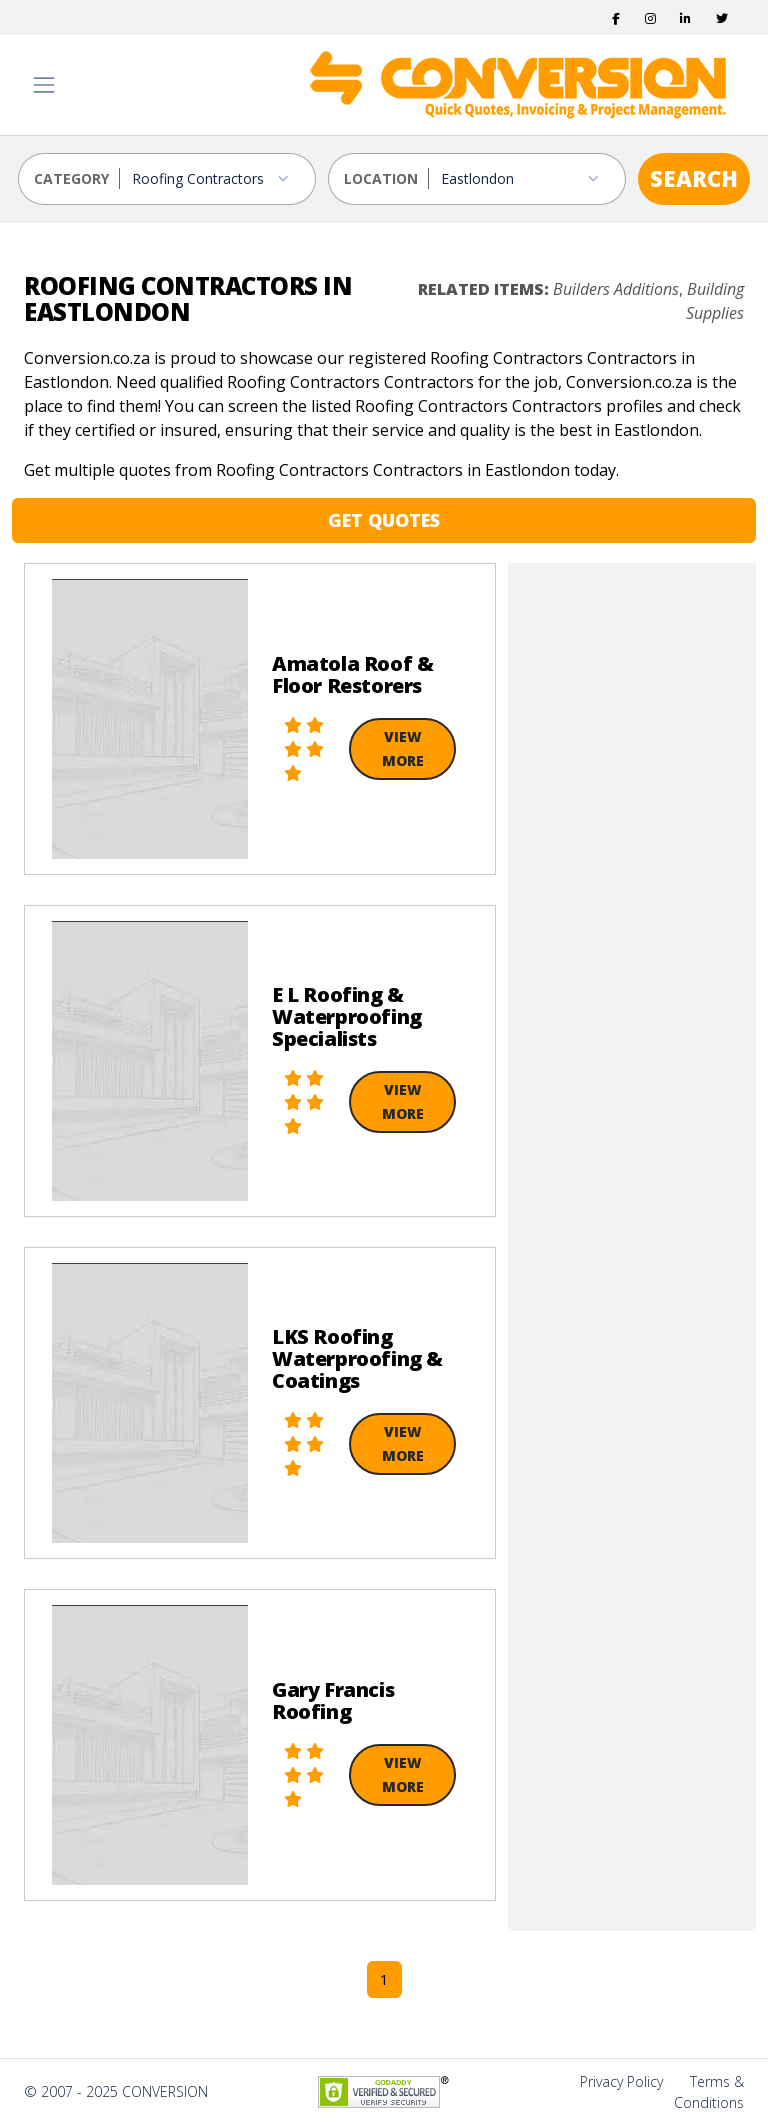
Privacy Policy (621, 2081)
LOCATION (381, 178)
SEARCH (694, 178)
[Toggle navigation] (44, 85)
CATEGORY (71, 178)
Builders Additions (616, 289)
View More (403, 748)
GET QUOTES (384, 520)
